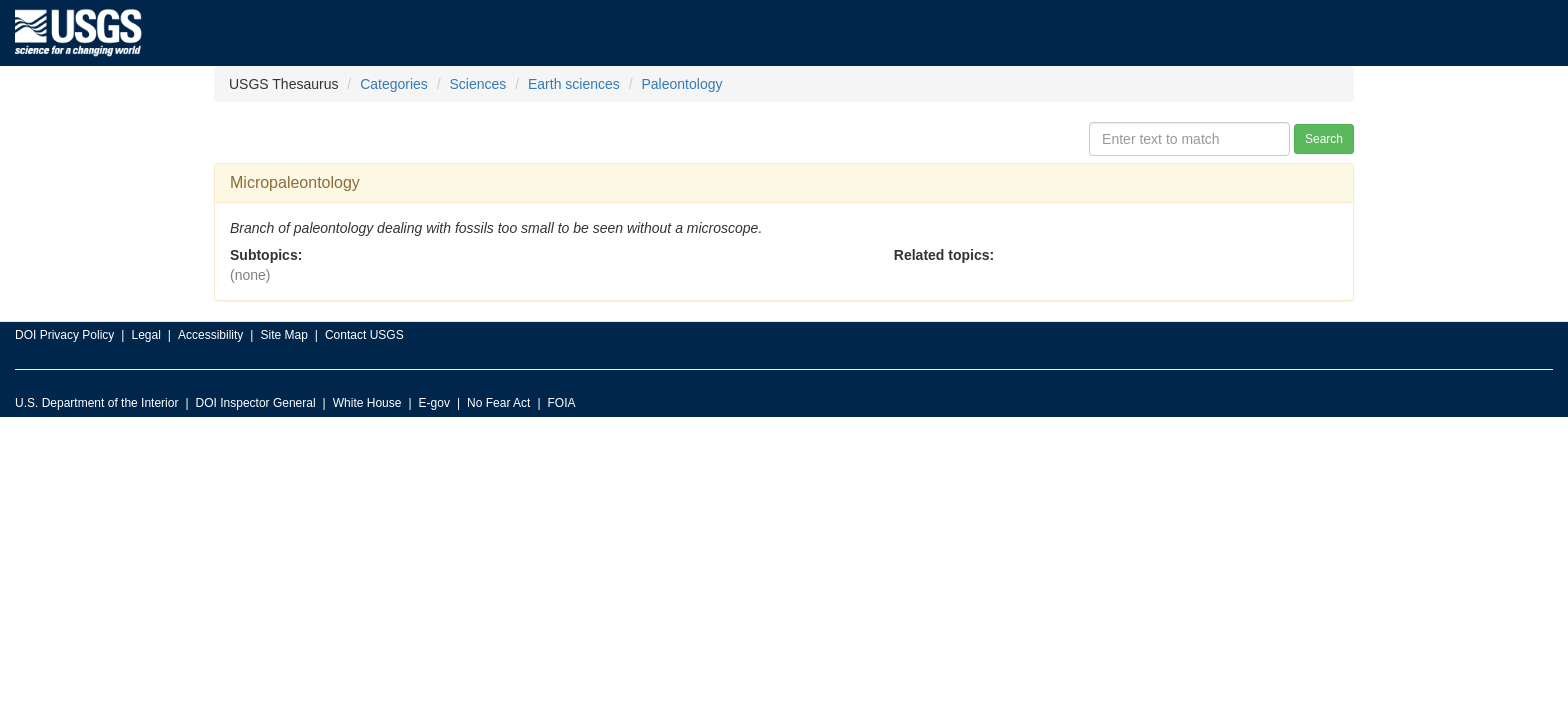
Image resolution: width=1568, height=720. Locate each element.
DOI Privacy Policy (64, 335)
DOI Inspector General (256, 403)
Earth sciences (574, 84)
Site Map (283, 335)
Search (1324, 139)
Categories (394, 84)
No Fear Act (498, 403)
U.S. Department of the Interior (96, 403)
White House (367, 403)
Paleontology (682, 84)
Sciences (478, 84)
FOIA (562, 403)
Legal (145, 335)
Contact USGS (364, 335)
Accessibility (210, 335)
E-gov (434, 403)
